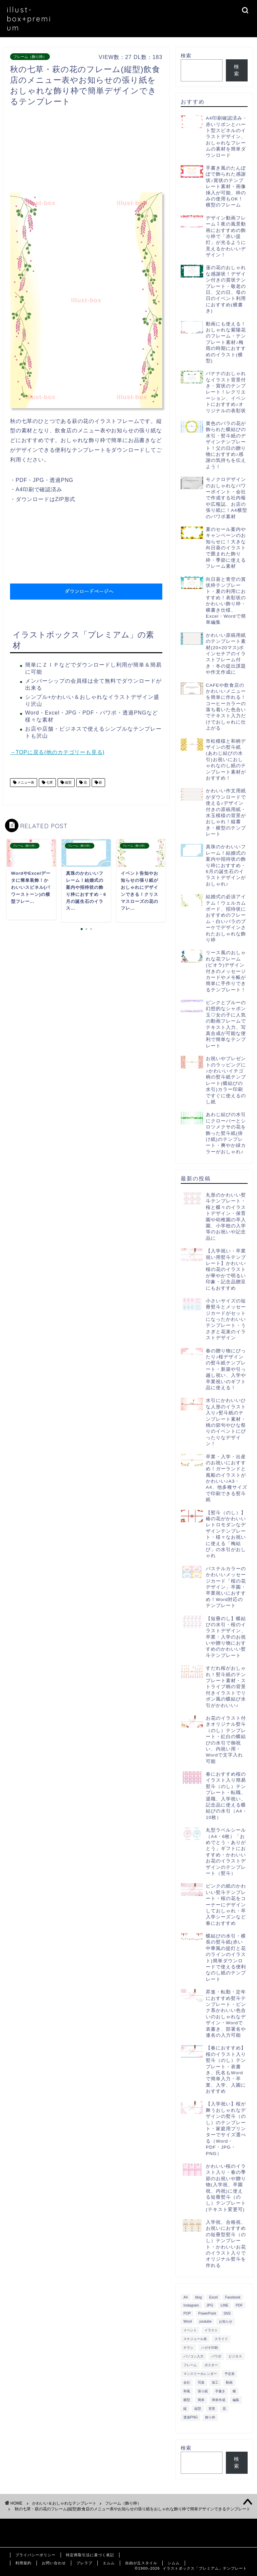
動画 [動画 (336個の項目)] (229, 2382)
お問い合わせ (54, 2563)
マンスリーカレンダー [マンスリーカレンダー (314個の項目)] (200, 2374)
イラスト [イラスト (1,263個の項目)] (211, 2330)
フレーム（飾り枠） (30, 57)
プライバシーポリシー (35, 2555)
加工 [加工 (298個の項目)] (215, 2382)
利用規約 (23, 2563)
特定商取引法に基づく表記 (90, 2555)
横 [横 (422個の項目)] (234, 2391)
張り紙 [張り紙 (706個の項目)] (203, 2391)
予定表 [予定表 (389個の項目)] (230, 2374)
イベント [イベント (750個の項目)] (190, 2330)
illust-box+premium (29, 18)
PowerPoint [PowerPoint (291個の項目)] (207, 2313)
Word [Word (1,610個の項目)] (187, 2321)
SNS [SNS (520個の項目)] (227, 2313)
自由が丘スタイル (141, 2563)
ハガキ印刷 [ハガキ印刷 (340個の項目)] (209, 2347)
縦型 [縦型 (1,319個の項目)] (197, 2408)
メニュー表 (25, 782)
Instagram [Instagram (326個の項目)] (191, 2305)
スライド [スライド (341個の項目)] (221, 2339)
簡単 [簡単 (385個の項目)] (201, 2400)
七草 (49, 782)
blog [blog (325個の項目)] (198, 2297)
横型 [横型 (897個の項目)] (186, 2400)
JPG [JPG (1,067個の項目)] (209, 2305)
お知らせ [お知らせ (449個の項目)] (225, 2321)
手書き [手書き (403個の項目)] (220, 2391)
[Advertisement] (132, 151)
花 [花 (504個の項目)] (224, 2408)
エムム (109, 2563)
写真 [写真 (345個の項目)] (201, 2382)
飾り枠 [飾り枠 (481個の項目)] (210, 2417)
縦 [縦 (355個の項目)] (185, 2408)
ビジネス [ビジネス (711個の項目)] (235, 2356)
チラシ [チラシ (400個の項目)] (188, 2347)
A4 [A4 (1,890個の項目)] (185, 2297)
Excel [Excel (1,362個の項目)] (213, 2297)
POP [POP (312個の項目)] (187, 2313)
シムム (174, 2563)
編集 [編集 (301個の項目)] (236, 2400)
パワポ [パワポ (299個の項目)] (216, 2356)
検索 (186, 55)
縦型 (68, 782)
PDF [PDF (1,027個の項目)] (239, 2305)
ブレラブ (84, 2563)
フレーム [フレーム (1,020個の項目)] (190, 2365)
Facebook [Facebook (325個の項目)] (233, 2297)
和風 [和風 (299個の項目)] (186, 2391)
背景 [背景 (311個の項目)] (211, 2408)
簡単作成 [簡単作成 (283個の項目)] (218, 2400)
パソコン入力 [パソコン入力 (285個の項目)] (193, 2356)
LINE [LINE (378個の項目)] (224, 2305)
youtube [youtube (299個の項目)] (205, 2321)
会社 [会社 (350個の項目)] (186, 2382)
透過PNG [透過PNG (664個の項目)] (190, 2417)
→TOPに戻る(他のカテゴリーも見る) (57, 752)
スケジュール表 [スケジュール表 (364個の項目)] (195, 2339)
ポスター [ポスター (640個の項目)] (211, 2365)
